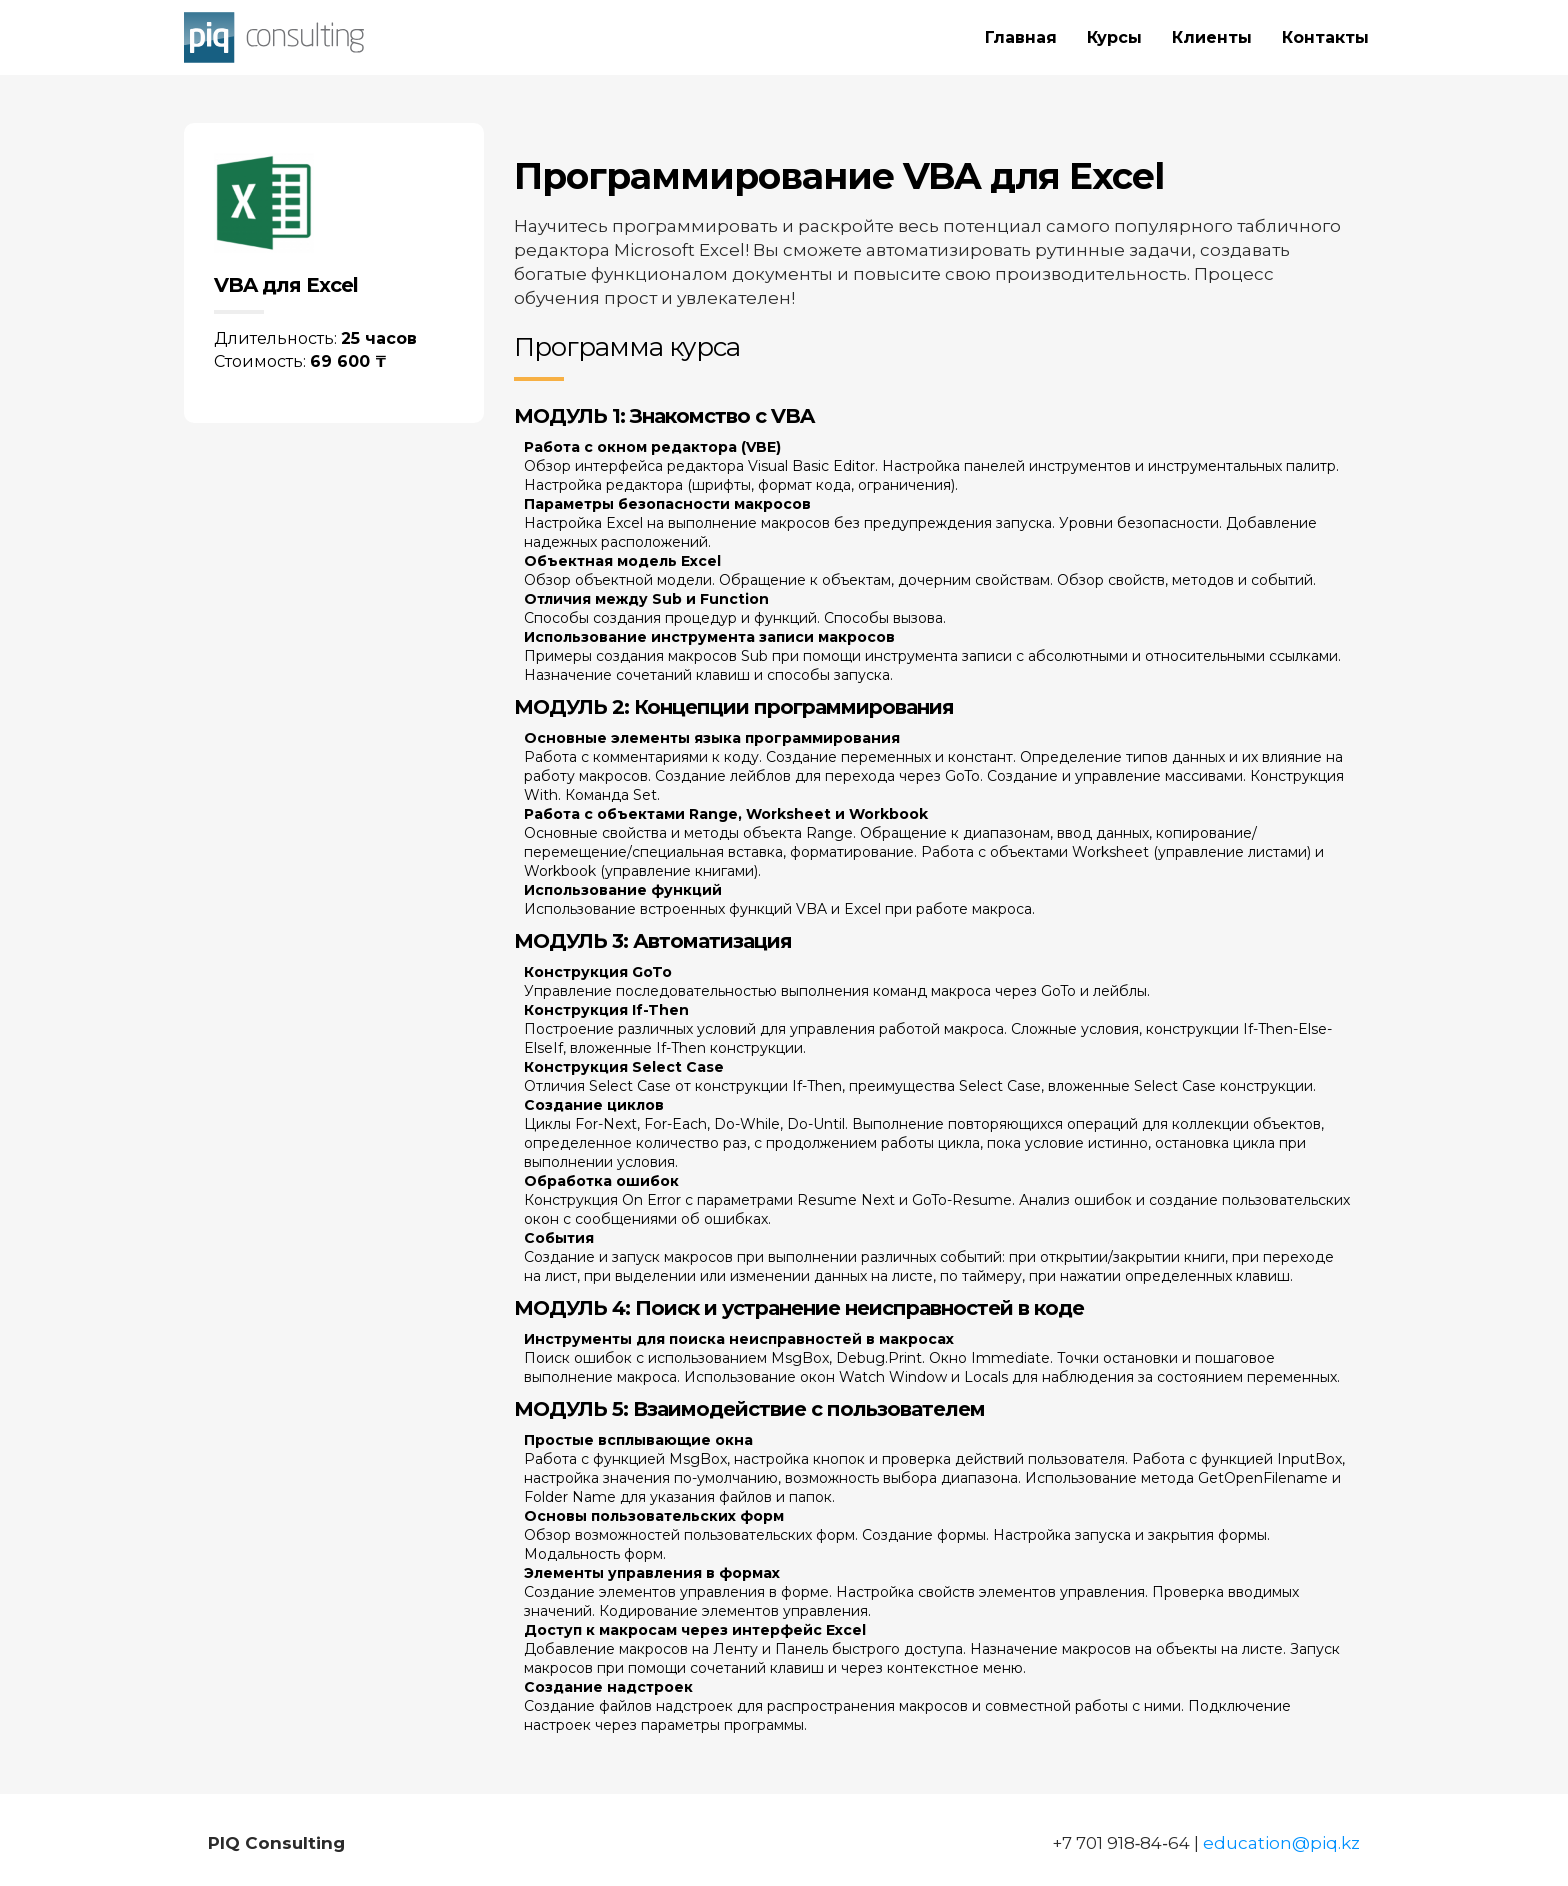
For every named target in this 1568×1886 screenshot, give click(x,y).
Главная (1021, 37)
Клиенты (1212, 37)
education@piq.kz (1281, 1843)
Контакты (1325, 37)
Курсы (1114, 37)
